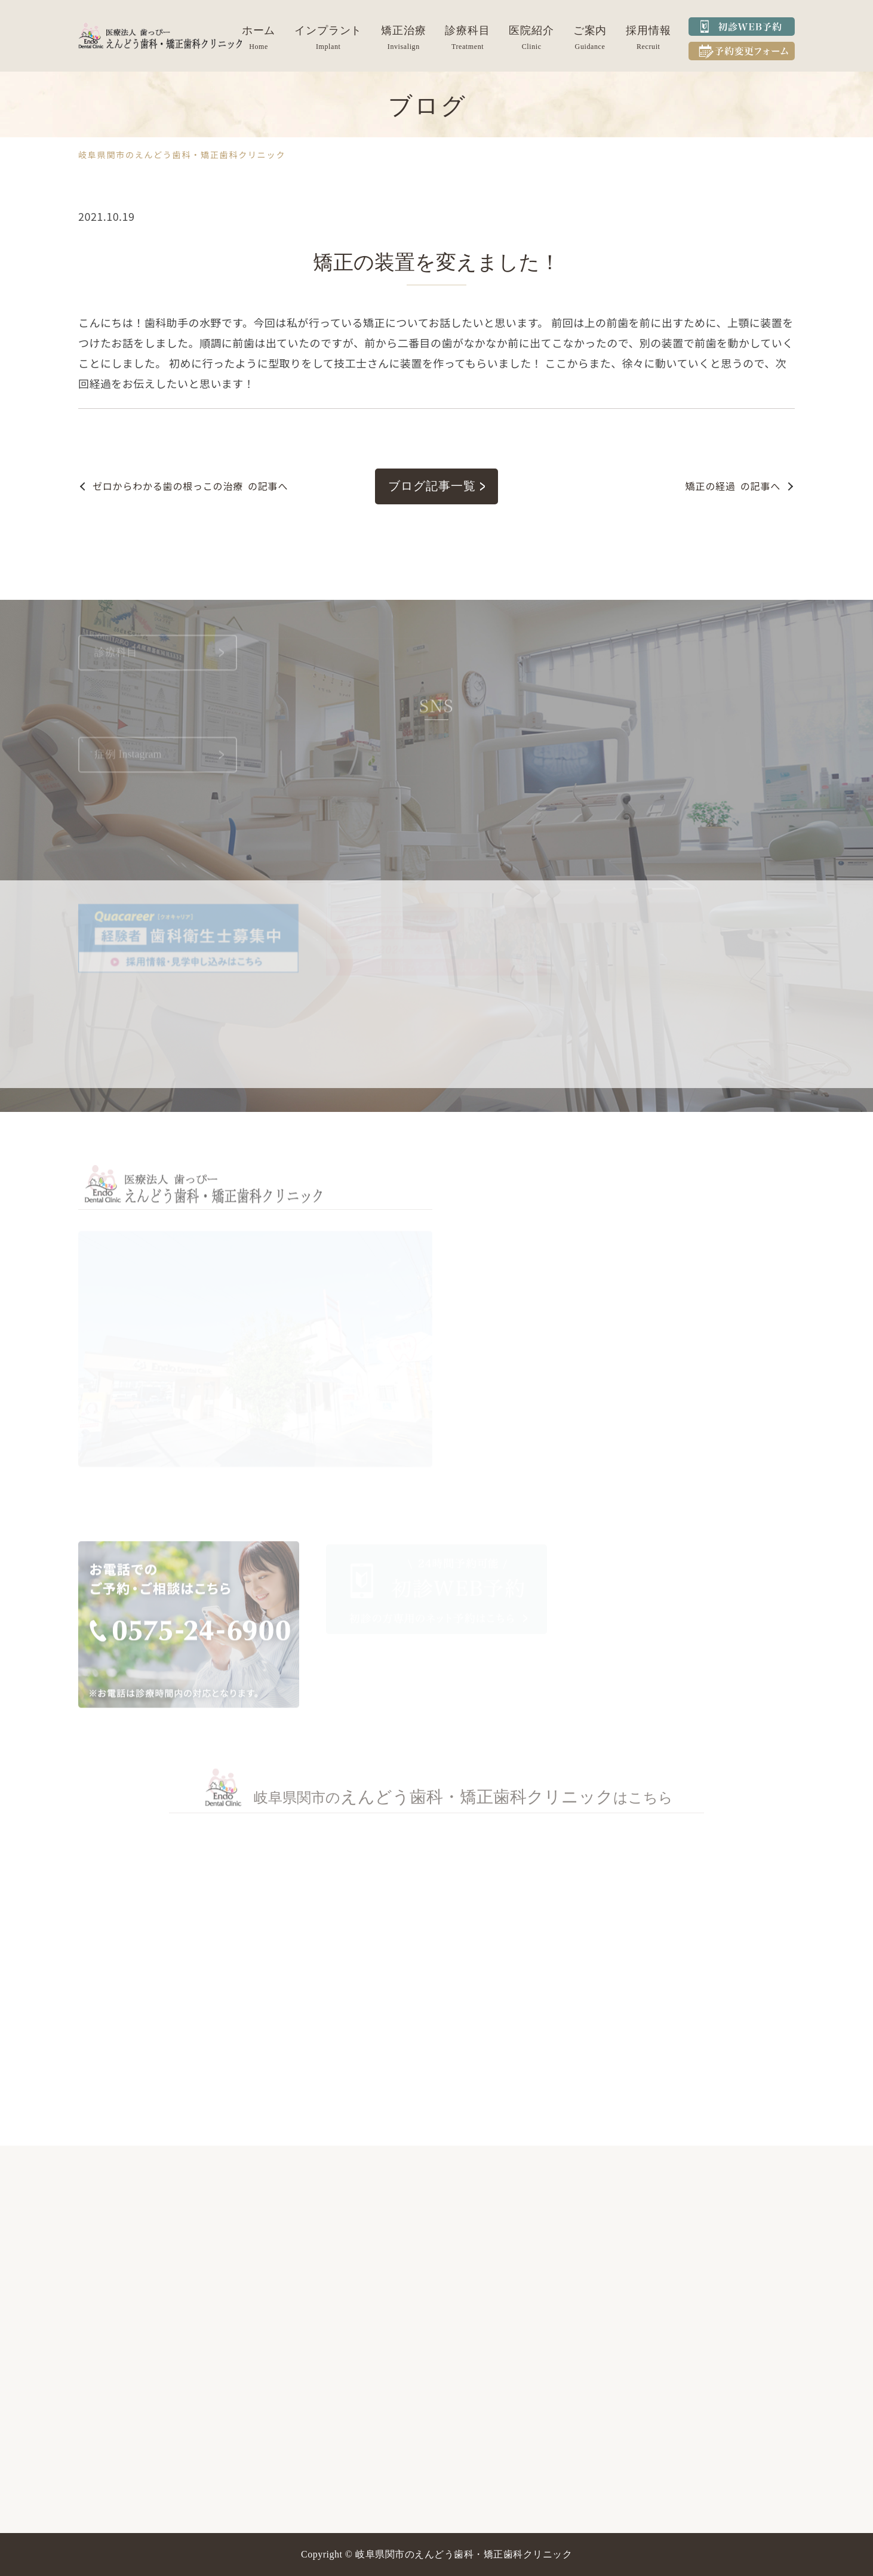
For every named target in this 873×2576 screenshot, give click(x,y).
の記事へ (190, 486)
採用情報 (648, 30)
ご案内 (590, 30)
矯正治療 (403, 30)
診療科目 (467, 30)
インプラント (328, 30)
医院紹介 (531, 30)
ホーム (259, 30)
